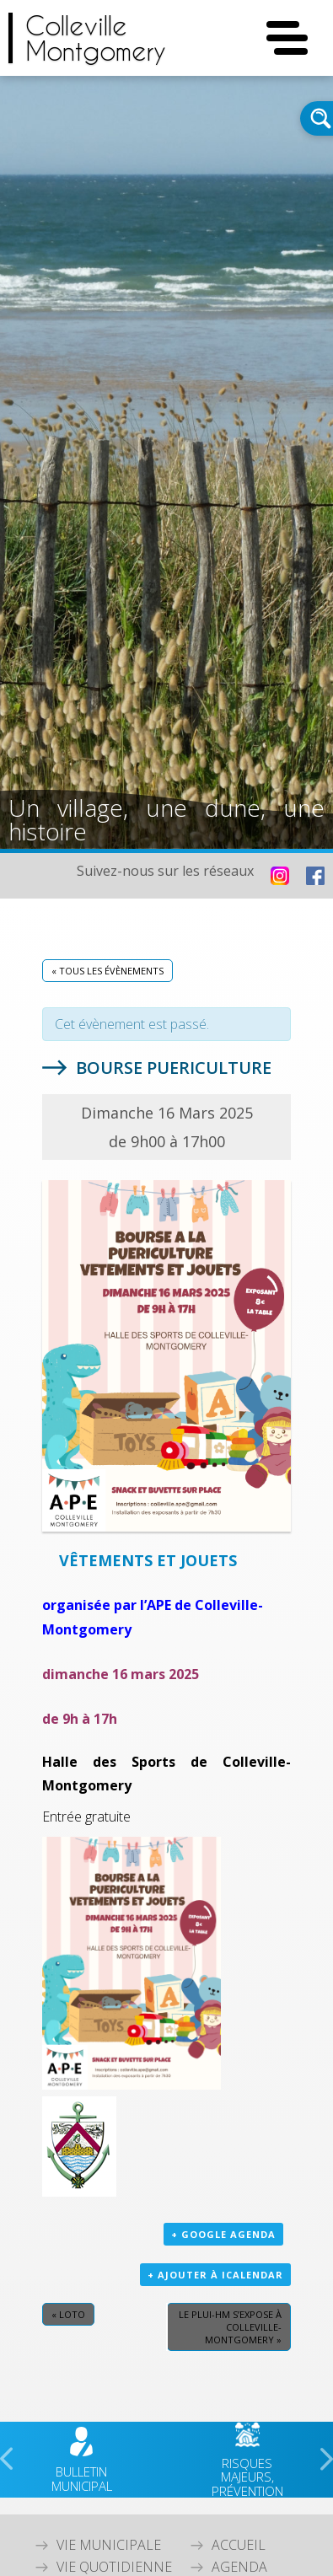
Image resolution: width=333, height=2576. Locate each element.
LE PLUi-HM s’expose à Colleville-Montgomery (230, 2327)
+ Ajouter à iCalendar (215, 2274)
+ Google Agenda (223, 2234)
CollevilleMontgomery (95, 38)
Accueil (239, 2545)
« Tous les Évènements (107, 970)
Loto (68, 2314)
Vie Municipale (108, 2545)
